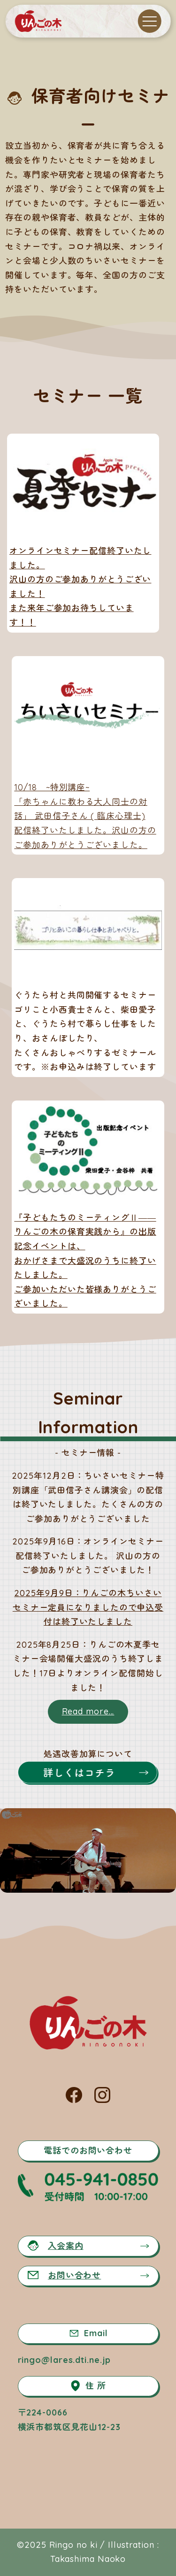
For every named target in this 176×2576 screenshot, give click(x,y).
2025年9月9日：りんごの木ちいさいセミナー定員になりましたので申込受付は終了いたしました (88, 1607)
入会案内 (56, 2245)
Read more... (88, 1711)
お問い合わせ (64, 2275)
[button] (77, 1883)
